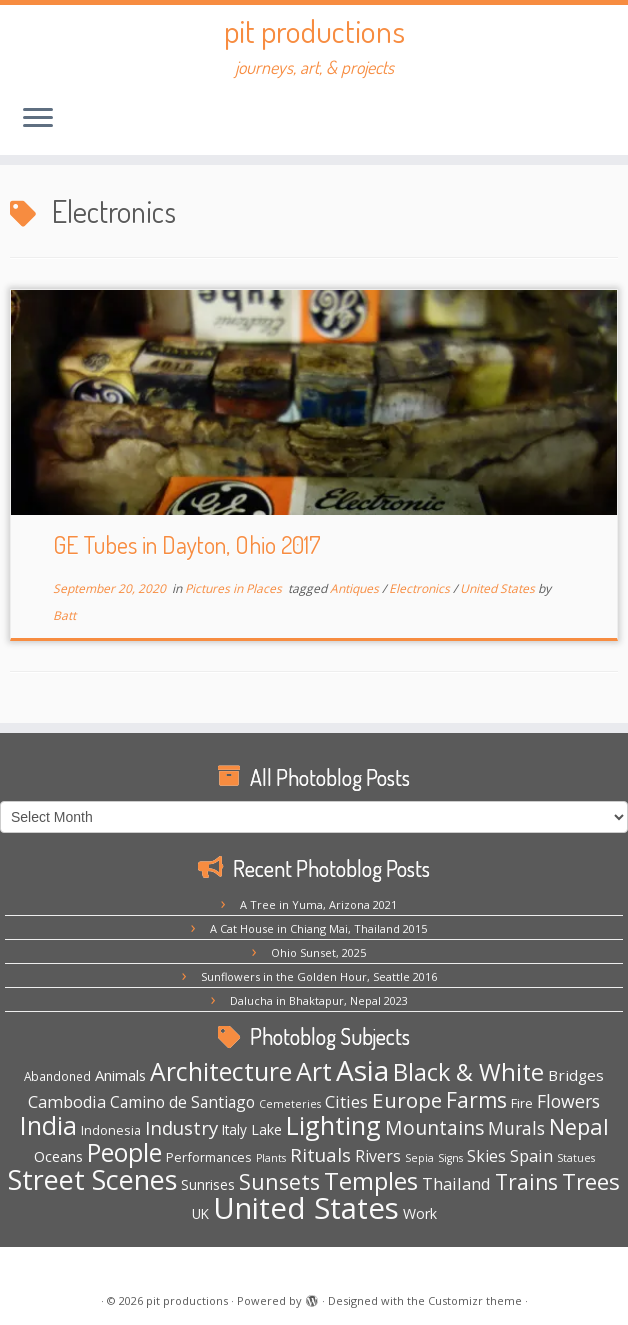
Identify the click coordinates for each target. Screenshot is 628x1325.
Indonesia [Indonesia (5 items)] (111, 1130)
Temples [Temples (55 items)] (371, 1180)
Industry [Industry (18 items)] (181, 1127)
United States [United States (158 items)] (306, 1208)
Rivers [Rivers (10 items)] (378, 1156)
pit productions (314, 31)
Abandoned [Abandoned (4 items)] (57, 1076)
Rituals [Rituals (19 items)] (320, 1155)
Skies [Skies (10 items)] (486, 1156)
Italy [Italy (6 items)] (234, 1129)
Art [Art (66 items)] (314, 1071)
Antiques (356, 588)
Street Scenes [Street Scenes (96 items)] (92, 1179)
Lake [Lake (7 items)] (266, 1129)
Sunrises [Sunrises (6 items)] (208, 1184)
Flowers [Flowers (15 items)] (568, 1101)
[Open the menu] (38, 119)
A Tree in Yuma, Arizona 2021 (318, 904)
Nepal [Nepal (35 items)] (579, 1126)
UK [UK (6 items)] (200, 1213)
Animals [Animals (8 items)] (120, 1075)
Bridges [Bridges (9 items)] (576, 1075)
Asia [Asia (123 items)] (362, 1070)
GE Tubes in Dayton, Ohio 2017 (187, 544)
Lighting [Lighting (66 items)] (333, 1125)
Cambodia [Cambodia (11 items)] (67, 1102)
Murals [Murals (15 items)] (516, 1128)
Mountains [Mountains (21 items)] (434, 1127)
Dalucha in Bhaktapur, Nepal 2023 (319, 1000)
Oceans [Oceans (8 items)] (58, 1156)
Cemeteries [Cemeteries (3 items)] (290, 1104)
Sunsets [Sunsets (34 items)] (279, 1181)
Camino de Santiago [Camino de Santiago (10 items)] (182, 1102)
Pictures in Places (235, 588)
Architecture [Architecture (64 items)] (221, 1071)
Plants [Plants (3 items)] (271, 1158)
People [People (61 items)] (124, 1152)
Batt (64, 615)
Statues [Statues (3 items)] (576, 1158)
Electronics (421, 588)
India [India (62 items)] (48, 1125)
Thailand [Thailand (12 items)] (456, 1183)
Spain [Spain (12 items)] (531, 1155)
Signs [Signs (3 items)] (450, 1158)
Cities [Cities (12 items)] (346, 1101)
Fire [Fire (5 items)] (522, 1103)
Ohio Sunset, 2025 (318, 952)
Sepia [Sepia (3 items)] (419, 1158)
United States (499, 588)
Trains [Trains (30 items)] (526, 1182)
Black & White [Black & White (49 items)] (468, 1072)
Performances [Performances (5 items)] (209, 1157)
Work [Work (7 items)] (420, 1213)
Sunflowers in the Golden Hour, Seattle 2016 (319, 976)
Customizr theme (475, 1300)
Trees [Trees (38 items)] (591, 1181)
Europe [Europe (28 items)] (407, 1100)
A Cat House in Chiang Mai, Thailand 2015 (318, 928)
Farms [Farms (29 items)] (476, 1100)
